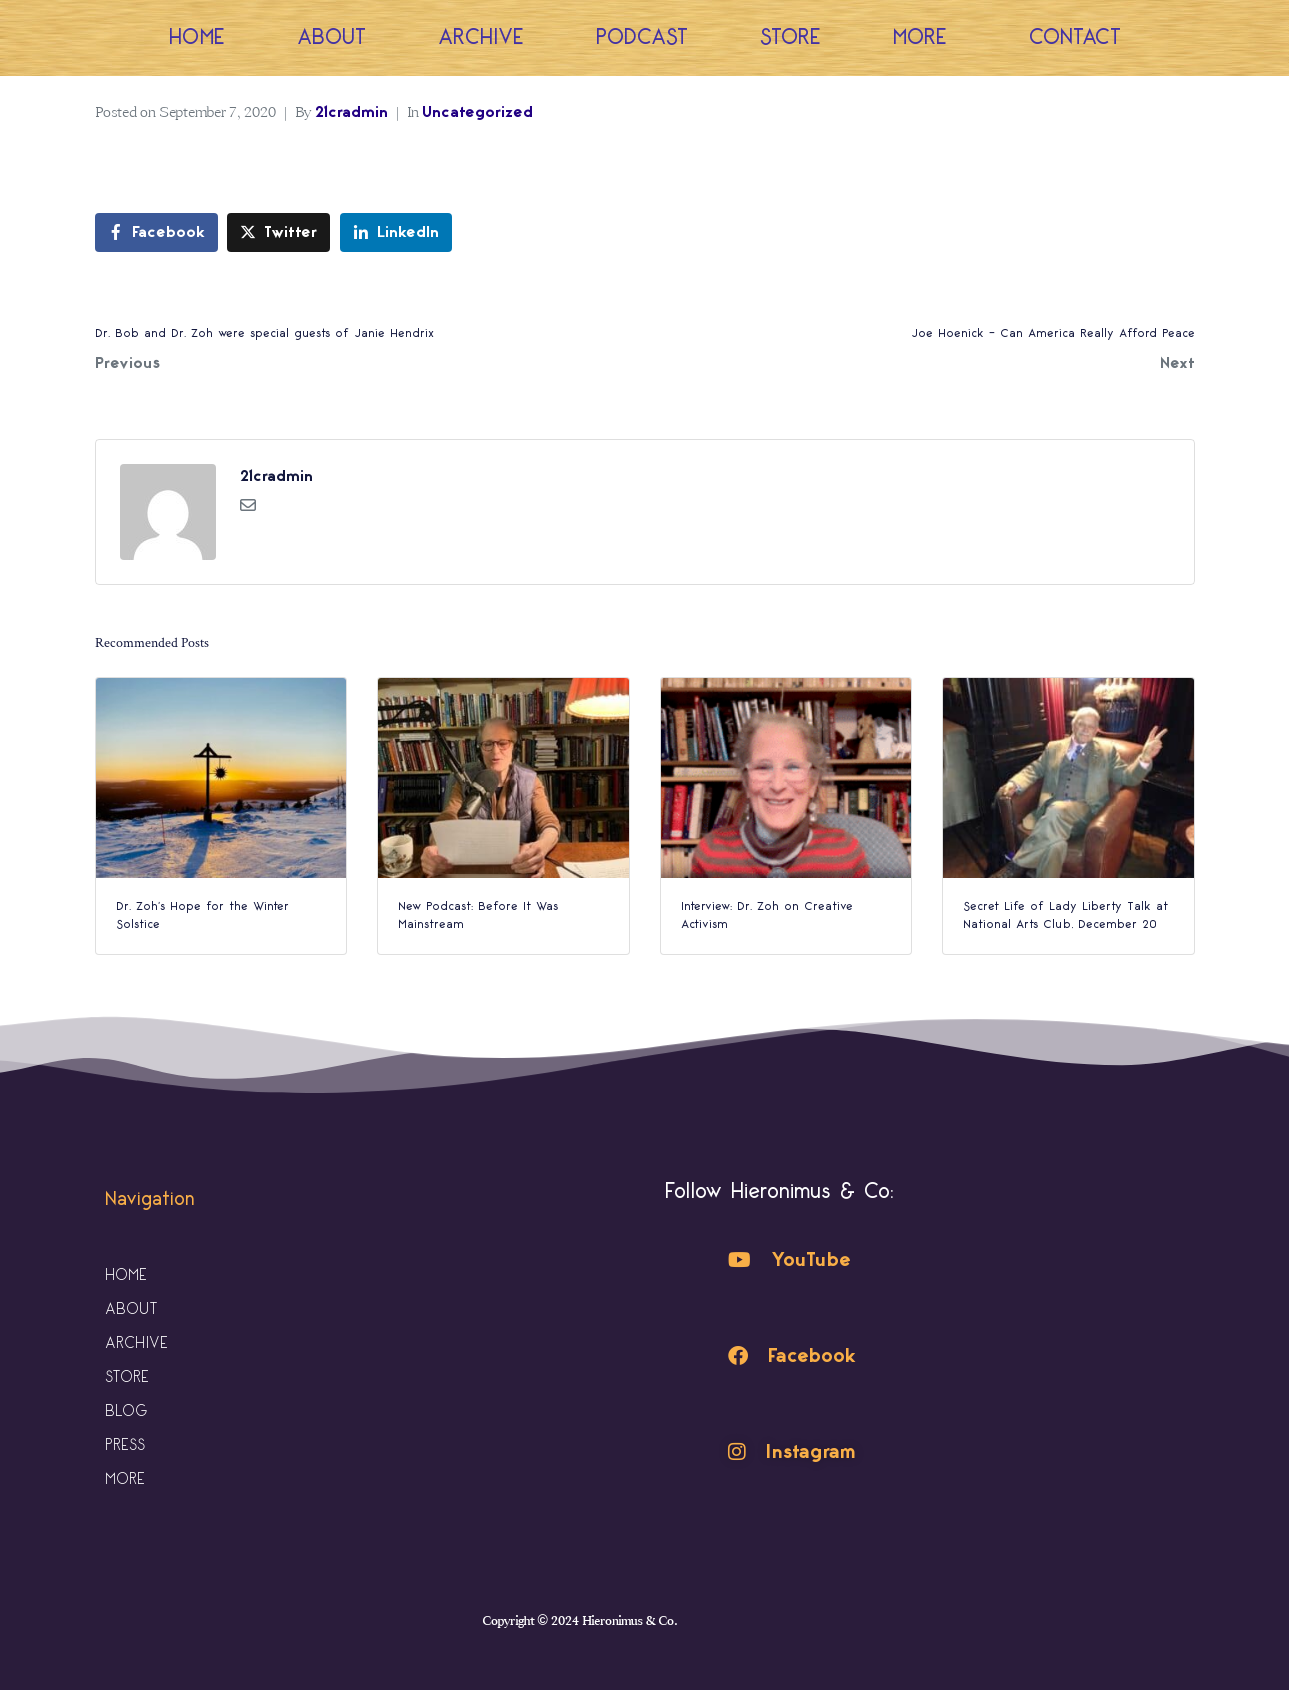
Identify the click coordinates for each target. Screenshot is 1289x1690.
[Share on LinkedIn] (396, 232)
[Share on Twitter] (278, 232)
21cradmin (351, 112)
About (331, 37)
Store (790, 37)
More (925, 37)
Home (197, 37)
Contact (1075, 37)
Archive (481, 37)
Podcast (642, 37)
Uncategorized (477, 112)
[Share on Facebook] (156, 232)
